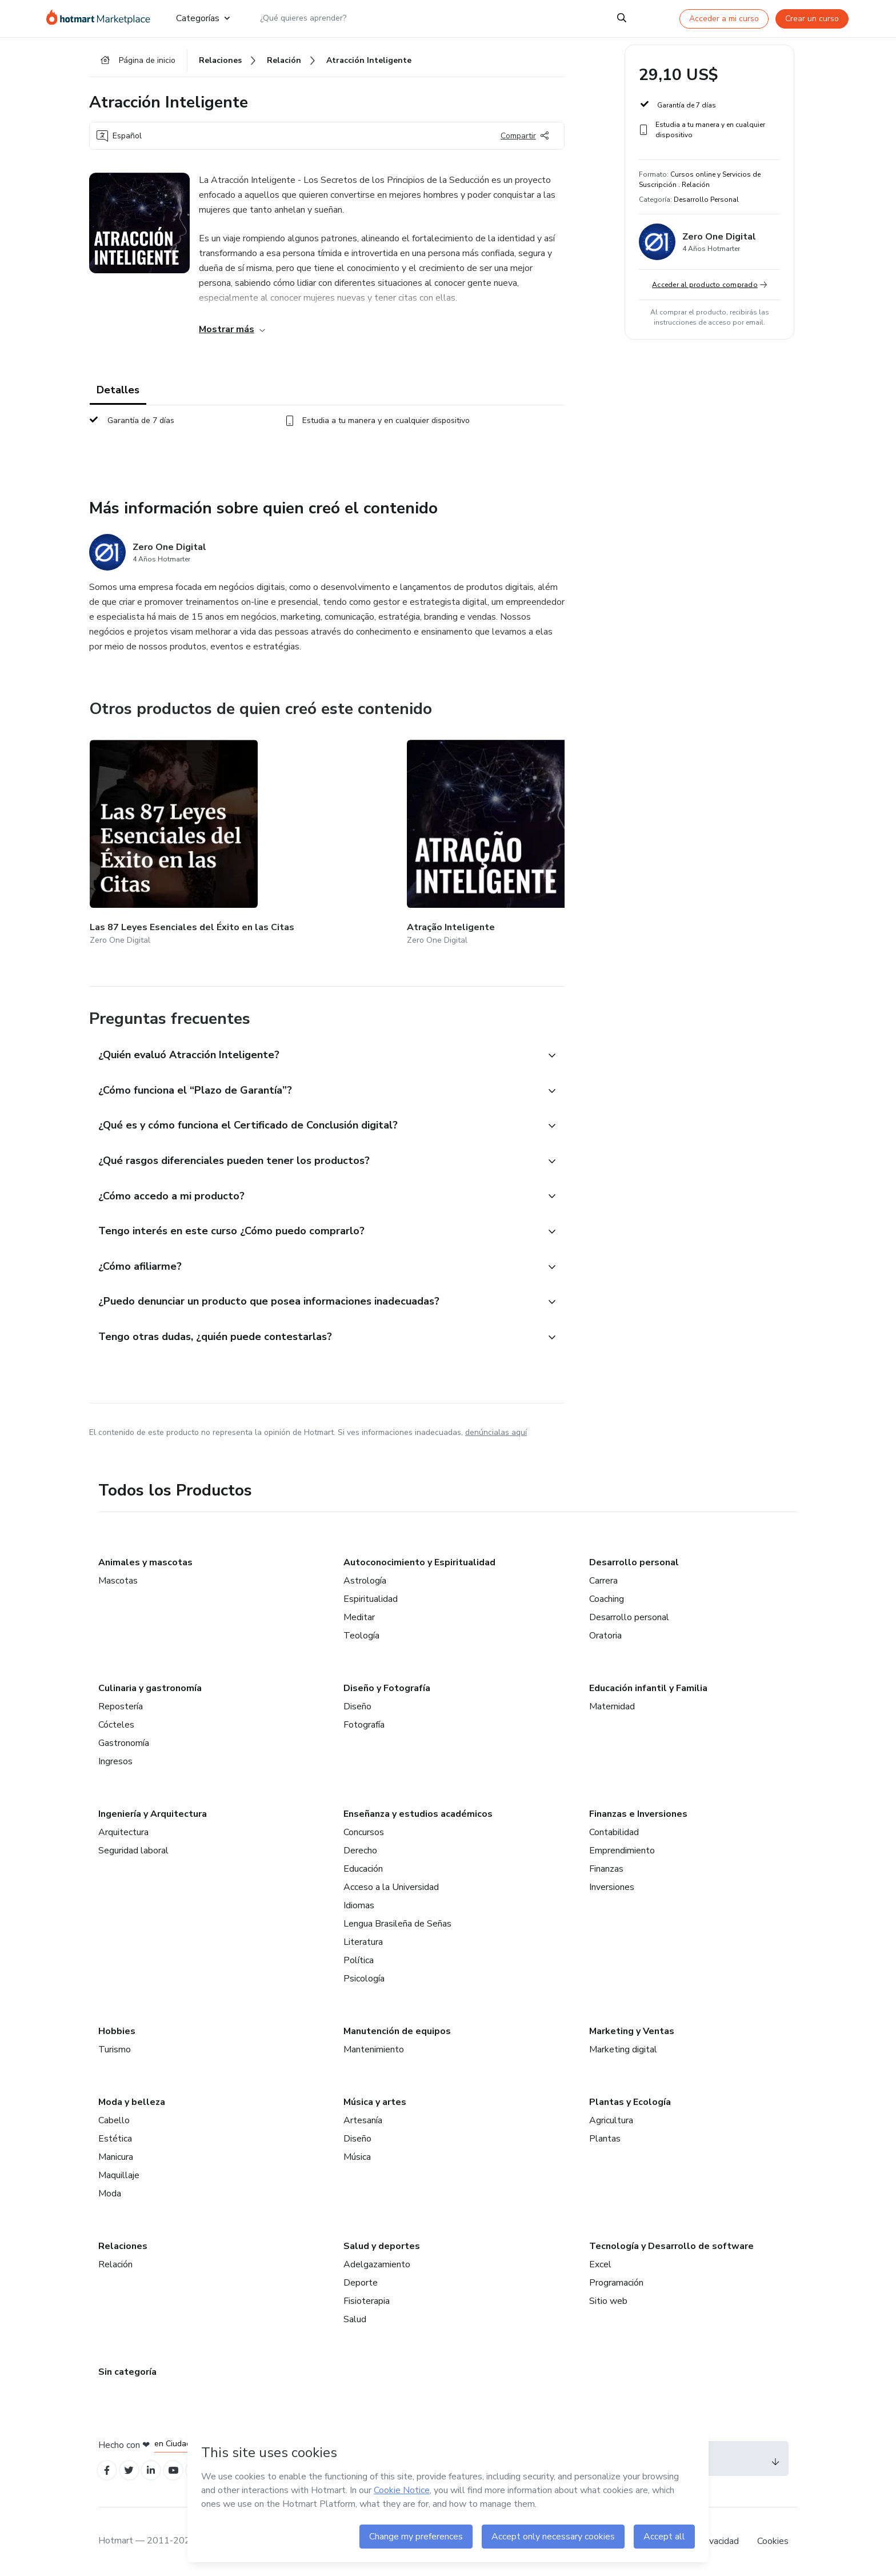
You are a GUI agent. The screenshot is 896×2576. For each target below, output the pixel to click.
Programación (616, 2280)
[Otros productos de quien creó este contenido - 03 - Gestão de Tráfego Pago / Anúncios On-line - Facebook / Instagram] (560, 834)
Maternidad (612, 1703)
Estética (115, 2136)
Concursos (363, 1829)
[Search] (621, 18)
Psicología (364, 1975)
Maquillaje (118, 2172)
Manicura (115, 2154)
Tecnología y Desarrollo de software (671, 2243)
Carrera (603, 1578)
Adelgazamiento (376, 2261)
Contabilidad (614, 1829)
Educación (363, 1866)
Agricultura (611, 2117)
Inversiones (611, 1884)
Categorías (203, 18)
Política (358, 1957)
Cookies (773, 2541)
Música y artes (374, 2099)
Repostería (120, 1703)
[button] (314, 1031)
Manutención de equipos (397, 2028)
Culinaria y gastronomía (150, 1685)
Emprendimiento (622, 1847)
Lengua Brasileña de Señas (397, 1921)
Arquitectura (123, 1829)
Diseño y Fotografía (386, 1685)
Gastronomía (123, 1740)
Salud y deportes (381, 2243)
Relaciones (122, 2243)
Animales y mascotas (145, 1559)
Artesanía (362, 2117)
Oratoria (605, 1632)
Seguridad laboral (133, 1847)
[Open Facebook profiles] (109, 2469)
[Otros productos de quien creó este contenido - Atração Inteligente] (288, 833)
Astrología (364, 1578)
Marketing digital (623, 2046)
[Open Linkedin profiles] (158, 2469)
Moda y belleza (131, 2099)
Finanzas (606, 1866)
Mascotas (118, 1578)
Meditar (359, 1614)
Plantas (605, 2136)
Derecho (360, 1847)
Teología (361, 1632)
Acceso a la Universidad (391, 1884)
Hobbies (116, 2028)
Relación (115, 2261)
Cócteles (116, 1722)
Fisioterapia (366, 2298)
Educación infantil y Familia (648, 1685)
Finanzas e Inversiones (638, 1811)
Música (357, 2154)
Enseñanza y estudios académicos (418, 1811)
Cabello (114, 2117)
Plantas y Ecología (630, 2099)
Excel (600, 2261)
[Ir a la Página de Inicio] (102, 18)
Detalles (118, 395)
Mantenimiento (373, 2046)
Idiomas (358, 1902)
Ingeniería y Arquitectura (152, 1811)
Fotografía (364, 1722)
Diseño (357, 1703)
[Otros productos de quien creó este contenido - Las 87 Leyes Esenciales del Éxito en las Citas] (152, 834)
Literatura (363, 1939)
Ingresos (115, 1758)
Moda (109, 2190)
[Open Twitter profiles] (134, 2469)
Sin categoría (127, 2369)
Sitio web (608, 2298)
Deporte (360, 2280)
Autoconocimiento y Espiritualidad (419, 1559)
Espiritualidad (370, 1596)
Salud (354, 2316)
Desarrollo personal (634, 1559)
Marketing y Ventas (631, 2028)
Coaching (606, 1596)
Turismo (114, 2046)
